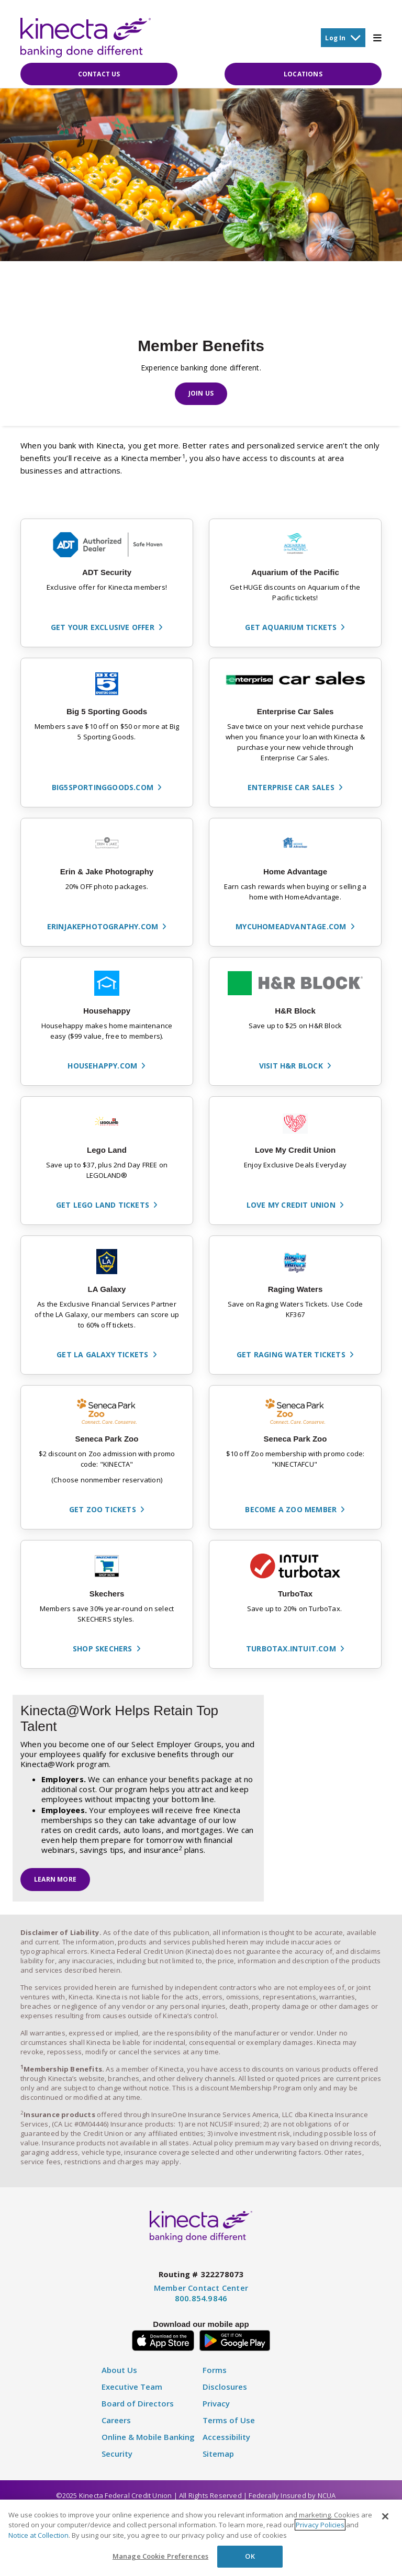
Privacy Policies (320, 2524)
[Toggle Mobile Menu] (377, 38)
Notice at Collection (38, 2535)
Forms (215, 2376)
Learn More (55, 1881)
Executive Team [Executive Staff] (132, 2393)
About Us (119, 2376)
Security (117, 2460)
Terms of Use (229, 2427)
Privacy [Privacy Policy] (216, 2410)
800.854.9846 (201, 2304)
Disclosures (225, 2393)
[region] (201, 2538)
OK (249, 2556)
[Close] (385, 2516)
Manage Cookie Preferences (160, 2556)
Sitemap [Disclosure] (218, 2460)
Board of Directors (138, 2410)
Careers (116, 2427)
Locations (303, 74)
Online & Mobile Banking (148, 2443)
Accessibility (226, 2443)
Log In (343, 37)
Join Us (201, 394)
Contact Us (99, 74)
